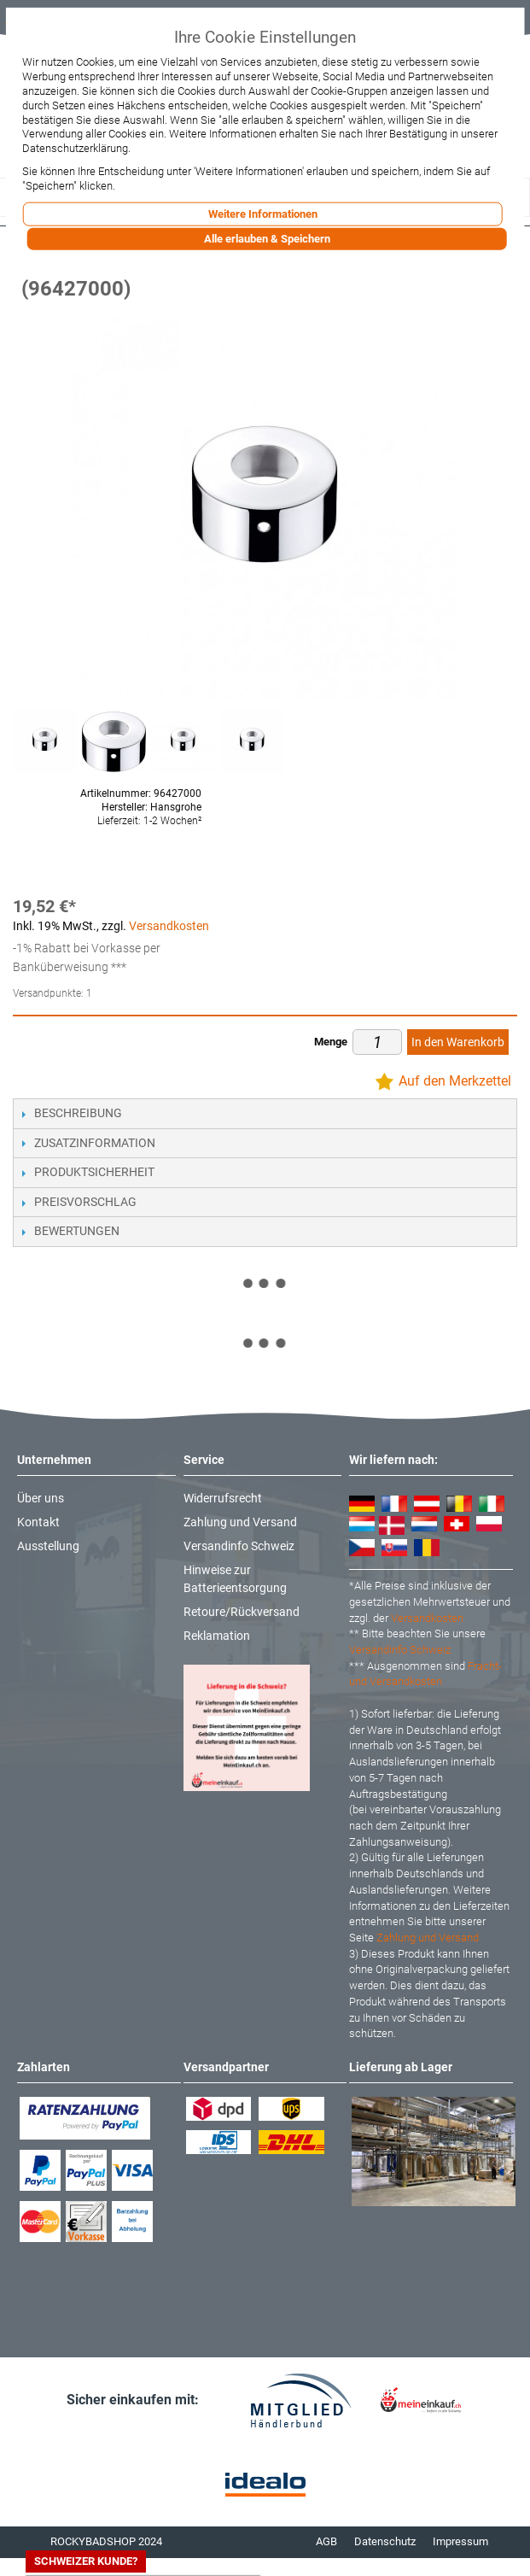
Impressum (460, 2541)
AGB (326, 2541)
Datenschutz (385, 2541)
